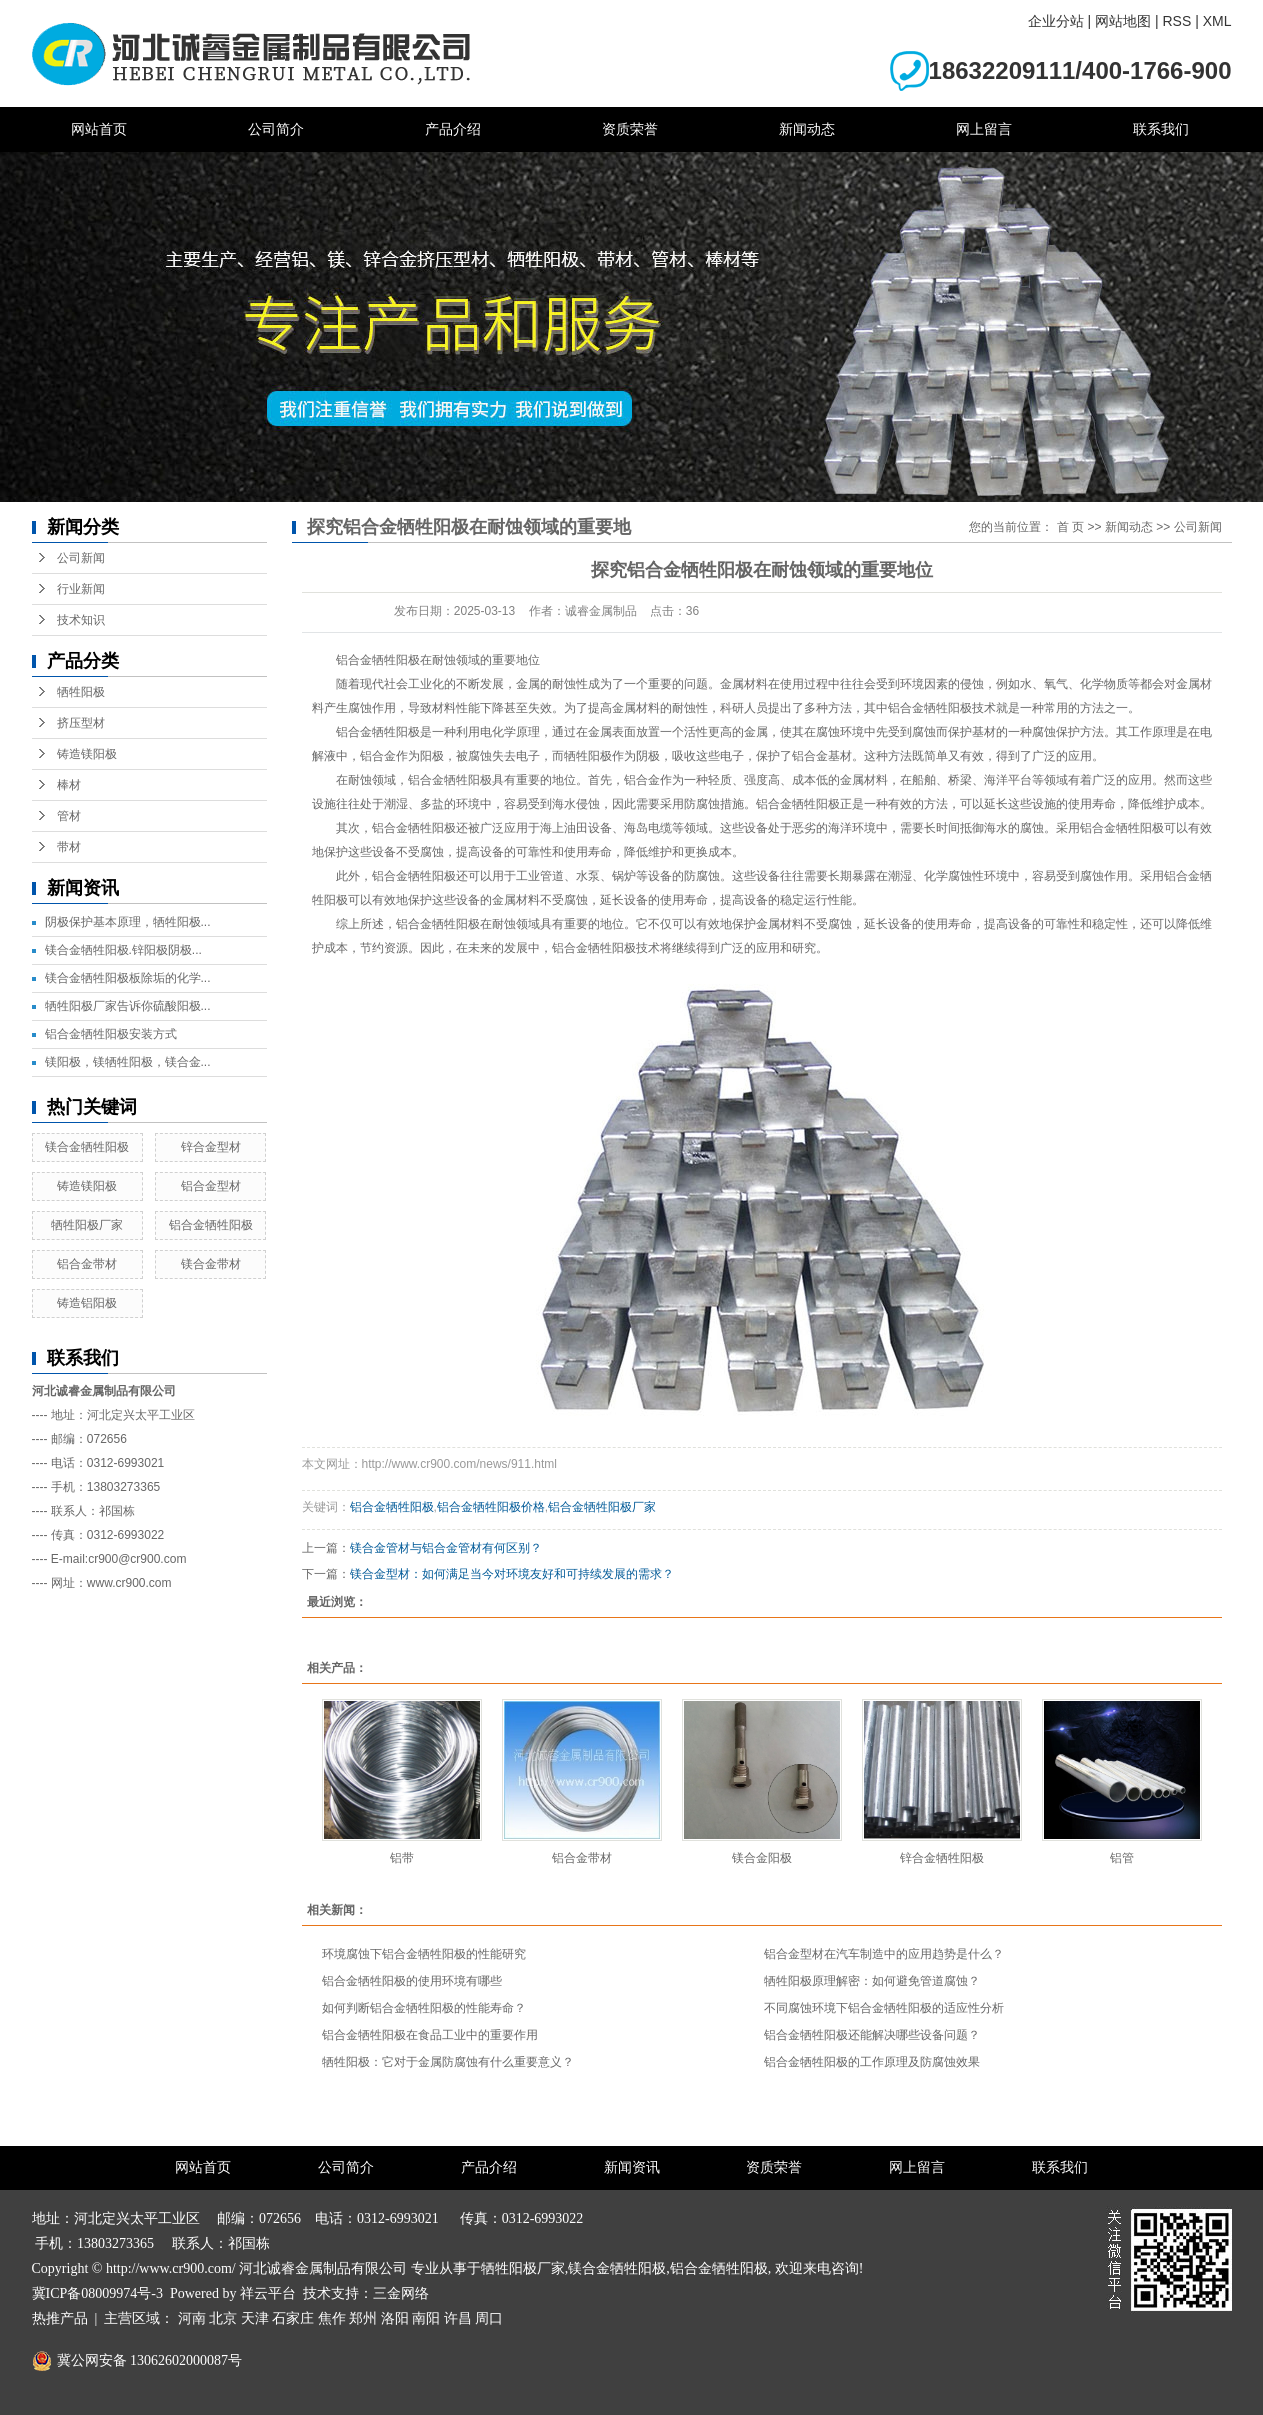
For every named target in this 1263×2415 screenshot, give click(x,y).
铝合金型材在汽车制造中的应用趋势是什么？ (884, 1954)
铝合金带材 (87, 1264)
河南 (192, 2318)
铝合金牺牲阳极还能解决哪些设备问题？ (872, 2035)
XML (1217, 21)
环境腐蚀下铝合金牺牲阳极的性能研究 (424, 1954)
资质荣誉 (630, 129)
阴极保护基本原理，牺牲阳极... (128, 922)
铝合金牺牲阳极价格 (491, 1507)
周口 (489, 2318)
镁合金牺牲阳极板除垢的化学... (128, 978)
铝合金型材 (211, 1186)
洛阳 (395, 2318)
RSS (1176, 21)
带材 (69, 847)
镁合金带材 (211, 1264)
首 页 (1070, 527)
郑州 (363, 2318)
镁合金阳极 (762, 1858)
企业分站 (1056, 21)
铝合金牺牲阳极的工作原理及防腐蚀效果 (872, 2062)
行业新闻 (81, 589)
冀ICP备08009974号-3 (97, 2293)
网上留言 (984, 129)
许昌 (458, 2318)
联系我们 (1161, 129)
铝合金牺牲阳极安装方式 (111, 1034)
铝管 (1122, 1858)
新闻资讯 (632, 2167)
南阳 (426, 2318)
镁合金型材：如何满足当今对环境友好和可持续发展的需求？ (512, 1574)
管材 (69, 816)
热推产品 (60, 2318)
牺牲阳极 (81, 692)
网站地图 (1123, 21)
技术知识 (81, 620)
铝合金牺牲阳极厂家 (602, 1507)
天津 (255, 2318)
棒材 (69, 785)
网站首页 (99, 129)
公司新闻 (81, 558)
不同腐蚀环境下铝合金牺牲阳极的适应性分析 (884, 2008)
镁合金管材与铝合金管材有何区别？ (446, 1548)
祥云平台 (268, 2293)
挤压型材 (81, 723)
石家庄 (293, 2318)
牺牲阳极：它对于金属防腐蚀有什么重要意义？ (448, 2062)
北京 (223, 2318)
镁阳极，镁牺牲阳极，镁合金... (128, 1062)
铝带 (402, 1858)
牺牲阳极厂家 (87, 1225)
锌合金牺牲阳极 (942, 1858)
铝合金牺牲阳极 (211, 1225)
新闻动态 (807, 129)
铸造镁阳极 (87, 754)
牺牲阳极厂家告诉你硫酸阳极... (128, 1006)
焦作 (332, 2318)
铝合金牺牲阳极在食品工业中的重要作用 (430, 2035)
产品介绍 (453, 129)
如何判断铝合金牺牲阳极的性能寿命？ (424, 2008)
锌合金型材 (211, 1147)
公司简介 (276, 129)
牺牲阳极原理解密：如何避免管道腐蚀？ (872, 1981)
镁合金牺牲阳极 (87, 1147)
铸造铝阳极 (87, 1303)
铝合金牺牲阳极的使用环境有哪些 (412, 1981)
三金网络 (401, 2293)
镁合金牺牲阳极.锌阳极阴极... (123, 950)
